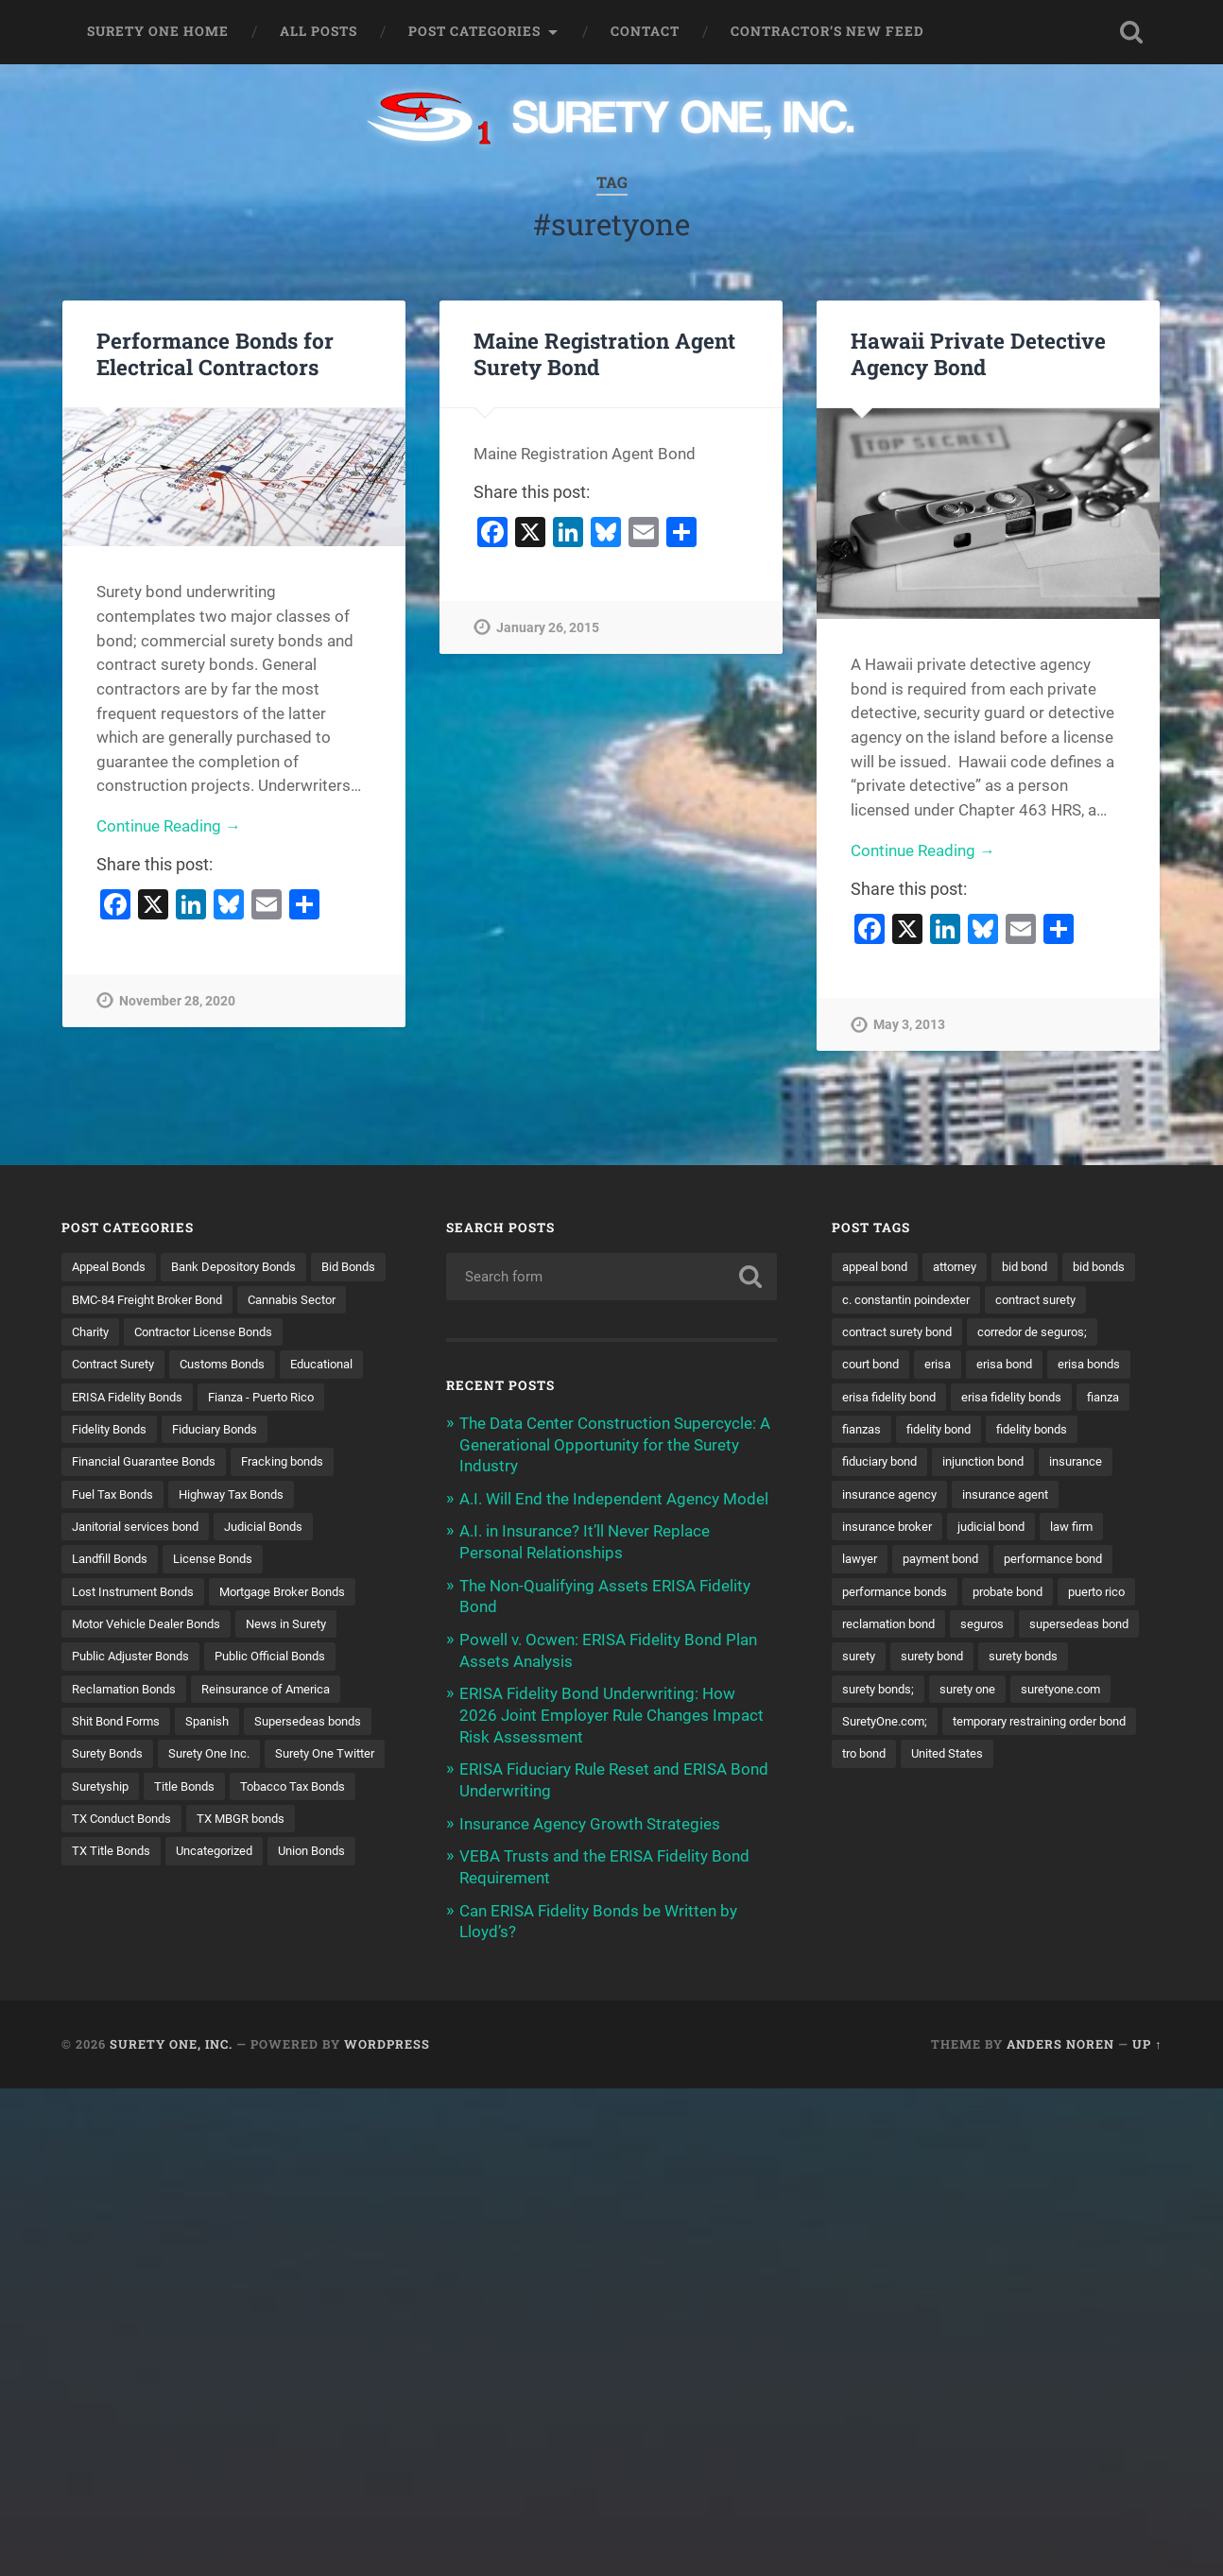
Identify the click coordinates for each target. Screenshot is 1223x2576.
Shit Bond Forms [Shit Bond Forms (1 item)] (120, 1758)
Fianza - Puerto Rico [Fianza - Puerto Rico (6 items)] (277, 1430)
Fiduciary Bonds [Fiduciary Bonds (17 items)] (227, 1462)
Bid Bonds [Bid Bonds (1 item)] (101, 1299)
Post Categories (474, 31)
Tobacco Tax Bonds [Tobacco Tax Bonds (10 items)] (307, 1856)
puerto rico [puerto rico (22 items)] (873, 1660)
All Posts (318, 31)
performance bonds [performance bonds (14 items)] (899, 1627)
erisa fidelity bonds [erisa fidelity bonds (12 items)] (897, 1430)
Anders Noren (1060, 2042)
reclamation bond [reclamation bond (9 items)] (982, 1660)
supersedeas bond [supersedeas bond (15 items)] (896, 1692)
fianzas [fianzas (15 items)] (1061, 1430)
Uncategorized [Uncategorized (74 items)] (224, 1922)
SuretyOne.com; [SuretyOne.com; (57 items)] (1002, 1758)
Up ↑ (1147, 2042)
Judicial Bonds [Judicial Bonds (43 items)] (279, 1562)
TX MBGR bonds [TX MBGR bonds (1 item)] (255, 1889)
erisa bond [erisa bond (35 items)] (873, 1397)
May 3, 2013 (909, 1026)
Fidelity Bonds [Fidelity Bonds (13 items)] (113, 1462)
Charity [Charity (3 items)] (215, 1332)
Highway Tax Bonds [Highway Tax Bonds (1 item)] (244, 1529)
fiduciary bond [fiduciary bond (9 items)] (1085, 1462)
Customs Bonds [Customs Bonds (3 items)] (118, 1397)
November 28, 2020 (177, 1002)
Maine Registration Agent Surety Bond (604, 353)
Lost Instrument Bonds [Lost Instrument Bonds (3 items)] (139, 1627)
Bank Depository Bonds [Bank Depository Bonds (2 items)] (247, 1266)
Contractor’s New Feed (827, 31)
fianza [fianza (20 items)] (995, 1430)
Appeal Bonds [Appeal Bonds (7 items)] (112, 1266)
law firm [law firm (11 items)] (965, 1562)
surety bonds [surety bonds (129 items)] (880, 1725)
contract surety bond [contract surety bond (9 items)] (1018, 1332)
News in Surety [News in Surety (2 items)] (301, 1660)
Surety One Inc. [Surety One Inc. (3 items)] (116, 1823)
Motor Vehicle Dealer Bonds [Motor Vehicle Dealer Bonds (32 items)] (152, 1660)
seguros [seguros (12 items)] (1083, 1660)
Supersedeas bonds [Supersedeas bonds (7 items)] (129, 1790)
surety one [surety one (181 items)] (1080, 1725)
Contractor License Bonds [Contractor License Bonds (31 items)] (148, 1364)
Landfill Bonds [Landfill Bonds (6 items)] (114, 1594)
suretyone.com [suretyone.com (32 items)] (886, 1758)
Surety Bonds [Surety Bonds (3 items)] (252, 1790)
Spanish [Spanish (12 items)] (218, 1758)
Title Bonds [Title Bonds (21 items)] (192, 1856)
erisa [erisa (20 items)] (1091, 1364)
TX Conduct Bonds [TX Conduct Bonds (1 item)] (126, 1889)
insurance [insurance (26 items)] (987, 1495)
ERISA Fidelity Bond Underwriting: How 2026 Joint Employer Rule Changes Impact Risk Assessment (611, 1710)
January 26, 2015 (547, 628)
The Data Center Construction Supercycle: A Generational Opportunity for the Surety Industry (614, 1444)
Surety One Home (158, 31)
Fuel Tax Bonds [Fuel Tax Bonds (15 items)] (116, 1529)
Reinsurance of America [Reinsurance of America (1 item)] (281, 1725)
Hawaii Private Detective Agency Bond (978, 353)
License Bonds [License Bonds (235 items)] (224, 1594)
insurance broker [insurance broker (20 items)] (1011, 1529)
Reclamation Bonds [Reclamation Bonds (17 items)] (129, 1725)
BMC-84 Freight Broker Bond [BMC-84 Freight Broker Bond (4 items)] (240, 1299)
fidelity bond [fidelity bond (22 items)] (878, 1462)
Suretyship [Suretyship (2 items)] (103, 1856)
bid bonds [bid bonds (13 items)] (871, 1299)
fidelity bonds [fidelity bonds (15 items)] (978, 1462)
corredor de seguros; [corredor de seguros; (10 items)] (902, 1364)
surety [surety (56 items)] (993, 1692)
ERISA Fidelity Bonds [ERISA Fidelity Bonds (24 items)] (132, 1430)
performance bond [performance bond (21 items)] (1007, 1594)
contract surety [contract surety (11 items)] (887, 1332)
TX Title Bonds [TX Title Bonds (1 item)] (114, 1922)
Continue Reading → (168, 827)
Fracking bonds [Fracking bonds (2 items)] (301, 1495)
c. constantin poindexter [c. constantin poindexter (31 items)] (996, 1299)
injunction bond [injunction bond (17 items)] (887, 1495)
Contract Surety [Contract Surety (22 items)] (296, 1364)
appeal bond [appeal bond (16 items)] (878, 1266)
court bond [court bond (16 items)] (1020, 1364)
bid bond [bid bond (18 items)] (1041, 1266)
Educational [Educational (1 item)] (226, 1397)
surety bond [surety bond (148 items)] (1073, 1692)
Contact (645, 31)
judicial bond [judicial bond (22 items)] (879, 1562)
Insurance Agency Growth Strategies (589, 1817)
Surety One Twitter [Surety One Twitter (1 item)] (240, 1823)
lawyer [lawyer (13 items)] (1033, 1562)
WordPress (387, 2042)
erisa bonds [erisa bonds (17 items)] (963, 1397)
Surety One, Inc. (171, 2042)
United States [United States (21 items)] (881, 1823)
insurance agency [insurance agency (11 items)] (1093, 1495)
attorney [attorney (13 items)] (965, 1266)
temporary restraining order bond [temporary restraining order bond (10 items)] (939, 1790)
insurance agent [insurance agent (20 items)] (889, 1529)
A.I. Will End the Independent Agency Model (613, 1497)
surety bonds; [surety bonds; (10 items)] (984, 1725)
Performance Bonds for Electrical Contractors (215, 353)
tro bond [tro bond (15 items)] (1087, 1790)
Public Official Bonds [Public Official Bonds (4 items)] (286, 1692)
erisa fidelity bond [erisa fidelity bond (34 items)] (1074, 1397)
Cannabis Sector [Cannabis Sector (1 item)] (120, 1332)
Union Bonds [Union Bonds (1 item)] (329, 1922)
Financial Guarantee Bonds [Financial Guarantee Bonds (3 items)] (151, 1495)
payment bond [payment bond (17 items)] (884, 1594)
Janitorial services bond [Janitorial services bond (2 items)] (141, 1562)
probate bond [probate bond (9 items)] (1022, 1627)
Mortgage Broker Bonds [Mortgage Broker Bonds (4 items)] (302, 1627)
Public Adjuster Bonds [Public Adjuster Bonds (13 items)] (136, 1692)
